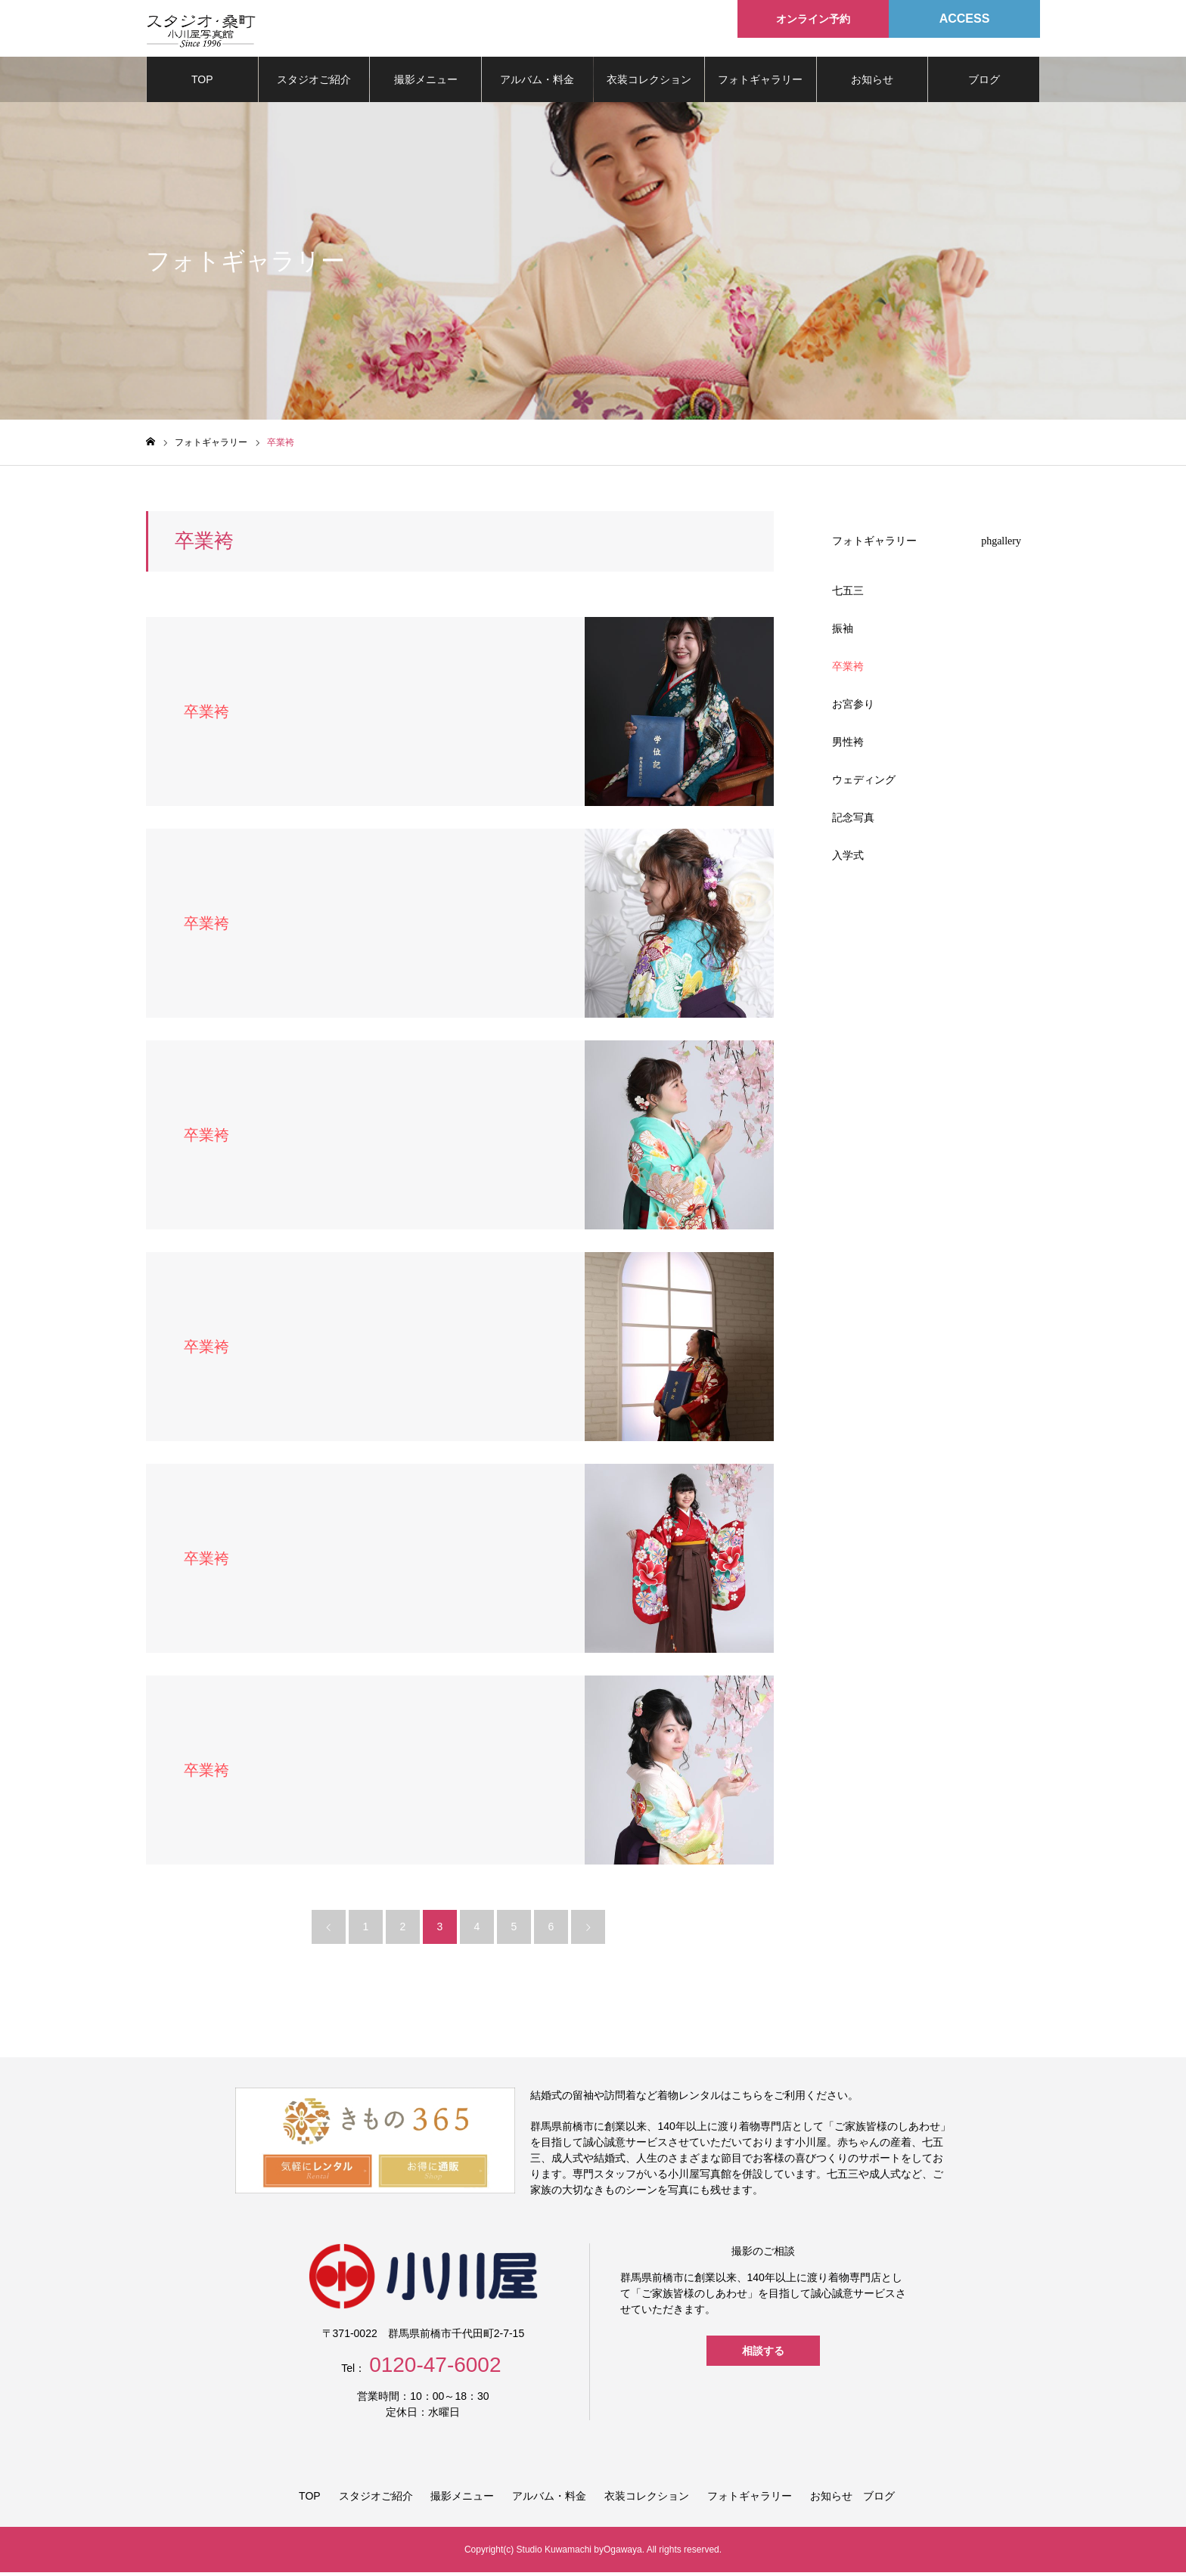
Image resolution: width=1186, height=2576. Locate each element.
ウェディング (864, 783)
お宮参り (853, 708)
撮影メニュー (426, 83)
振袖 (842, 632)
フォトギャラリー (760, 83)
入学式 (848, 859)
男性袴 (848, 745)
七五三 (848, 594)
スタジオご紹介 (314, 83)
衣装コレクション (649, 83)
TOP (202, 83)
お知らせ (872, 83)
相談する (763, 2354)
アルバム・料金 (537, 83)
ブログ (984, 83)
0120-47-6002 (435, 2368)
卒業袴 (848, 670)
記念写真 (853, 821)
